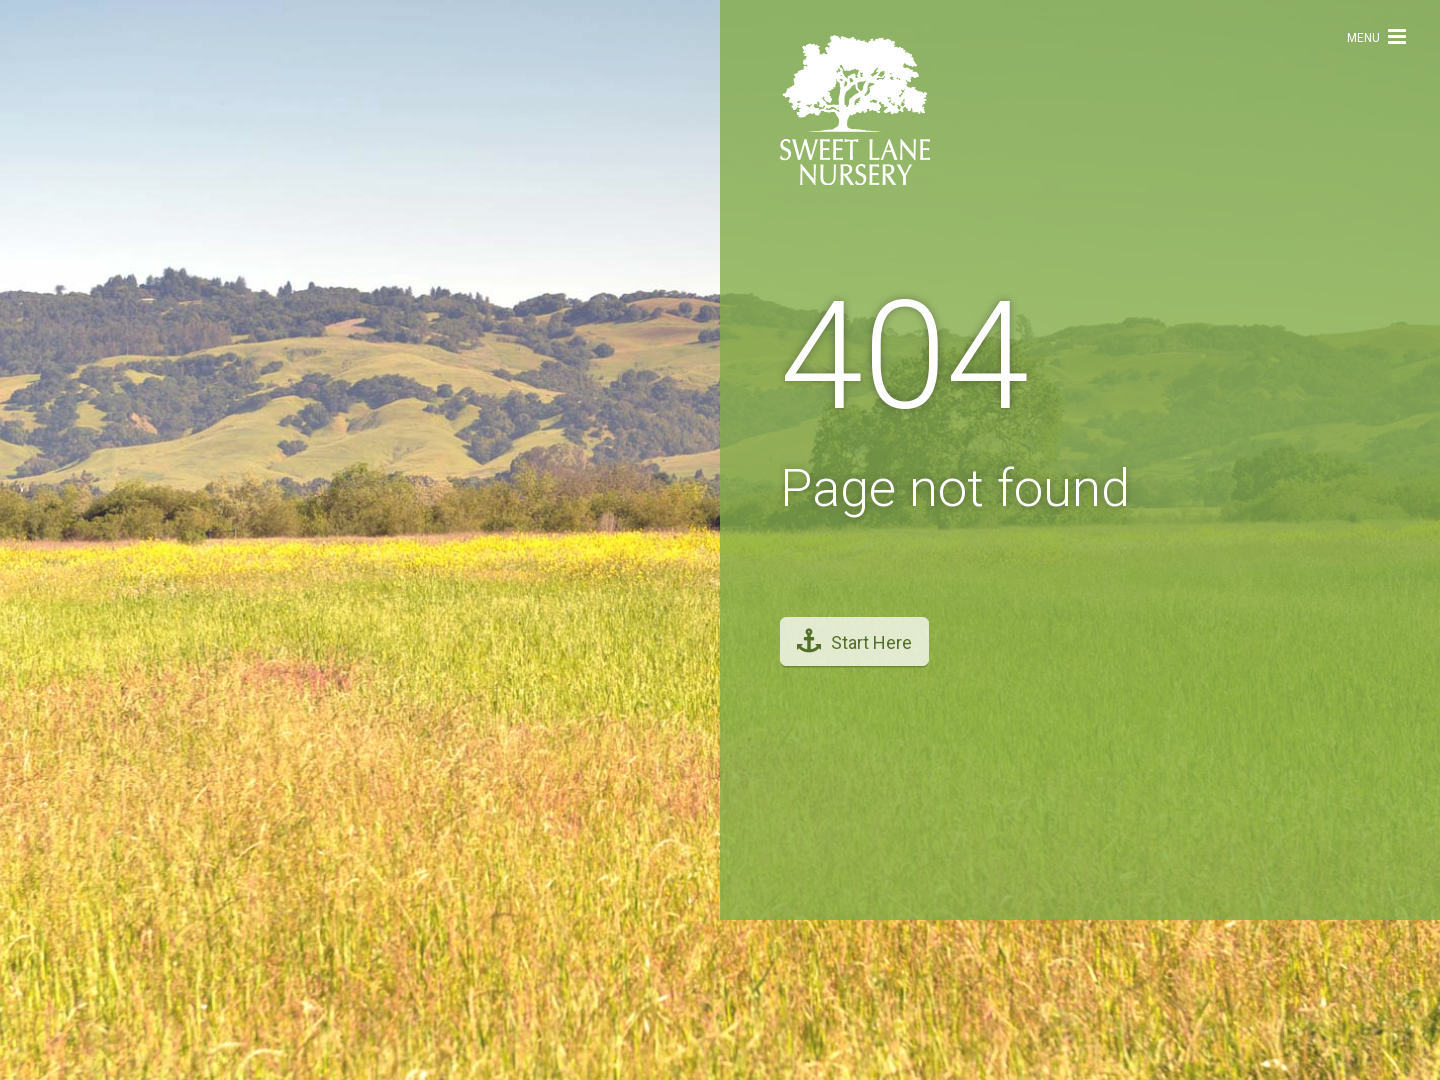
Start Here (854, 631)
